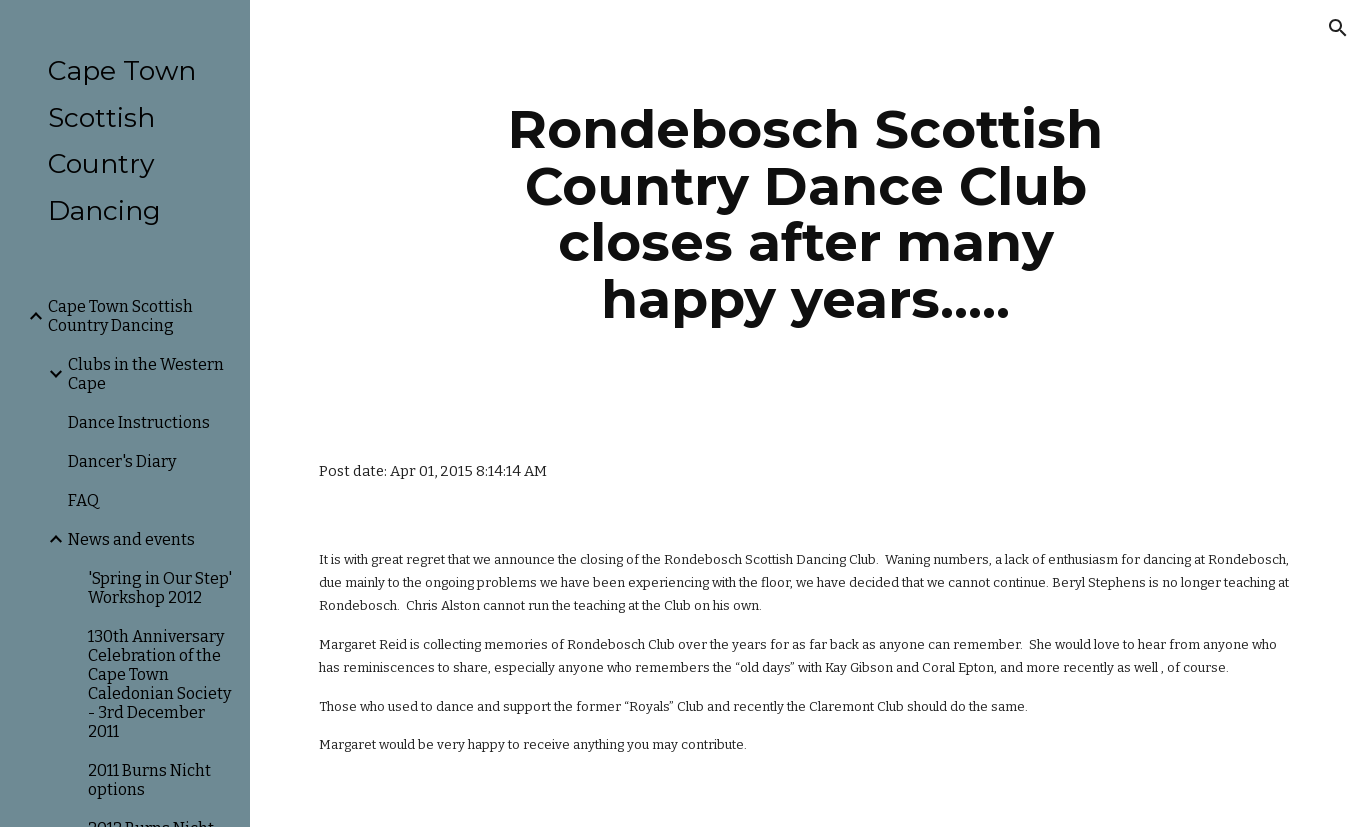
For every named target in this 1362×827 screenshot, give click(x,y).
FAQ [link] (83, 500)
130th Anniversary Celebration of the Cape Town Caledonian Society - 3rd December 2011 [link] (159, 684)
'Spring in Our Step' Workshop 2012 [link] (160, 588)
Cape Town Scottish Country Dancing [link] (120, 316)
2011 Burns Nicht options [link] (149, 780)
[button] (1338, 28)
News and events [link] (131, 539)
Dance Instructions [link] (139, 422)
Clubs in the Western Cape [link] (146, 374)
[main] (806, 214)
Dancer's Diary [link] (122, 461)
